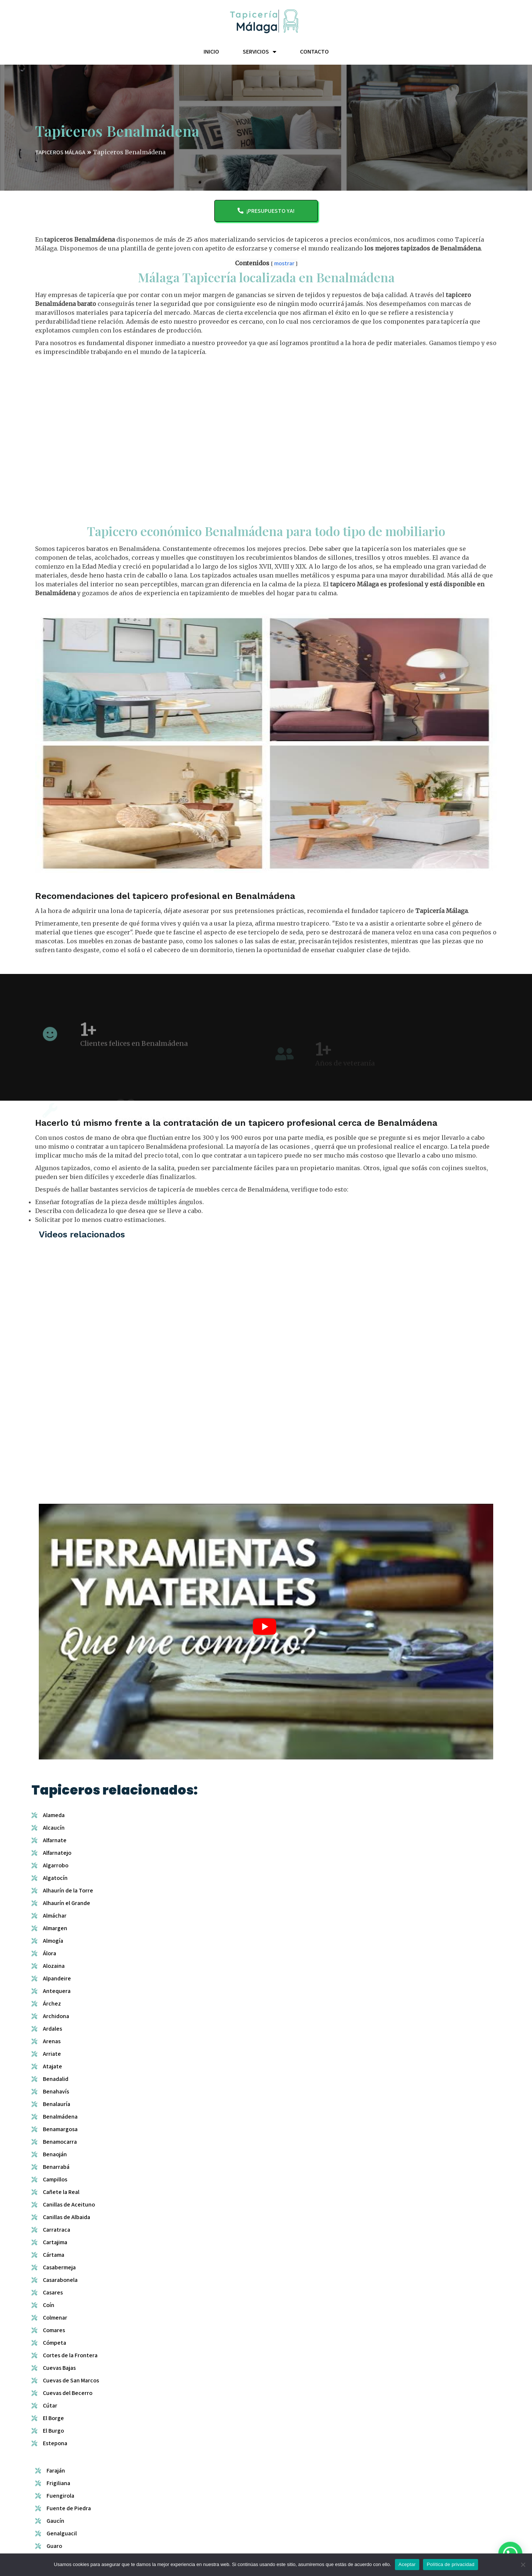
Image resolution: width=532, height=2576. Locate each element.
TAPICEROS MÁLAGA (60, 162)
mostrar (284, 269)
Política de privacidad (450, 2564)
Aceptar (407, 2564)
